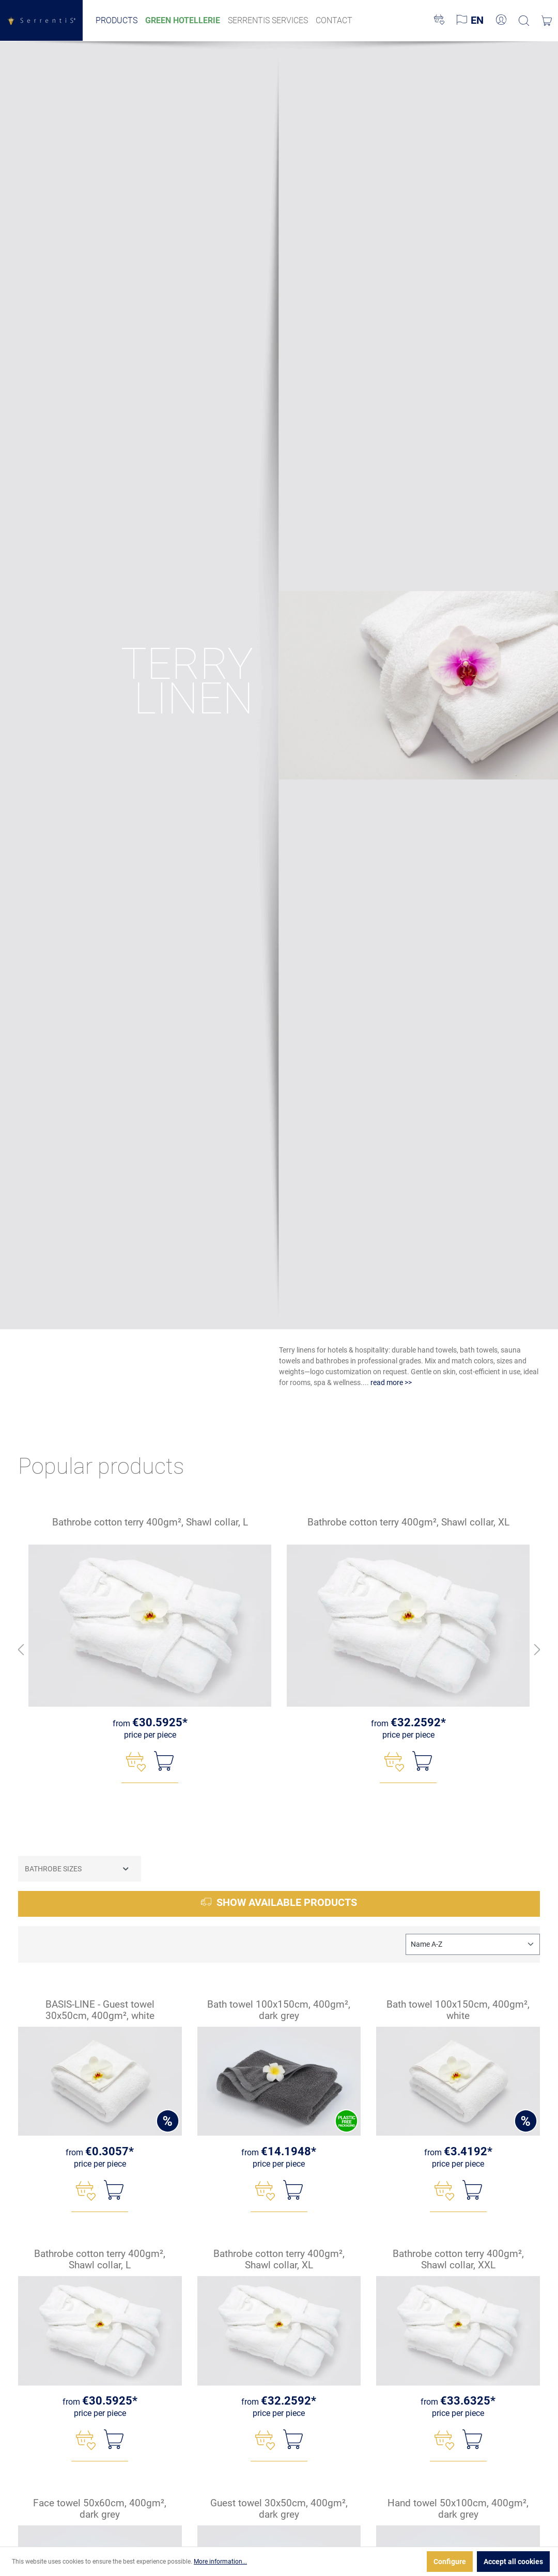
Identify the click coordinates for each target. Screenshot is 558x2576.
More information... (220, 2561)
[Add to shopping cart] (164, 1761)
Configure (449, 2561)
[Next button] (537, 1650)
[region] (279, 1650)
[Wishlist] (439, 20)
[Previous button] (20, 1650)
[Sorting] (473, 1944)
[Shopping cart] (546, 20)
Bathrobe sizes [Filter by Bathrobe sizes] (77, 1868)
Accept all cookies (513, 2561)
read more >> (391, 1382)
